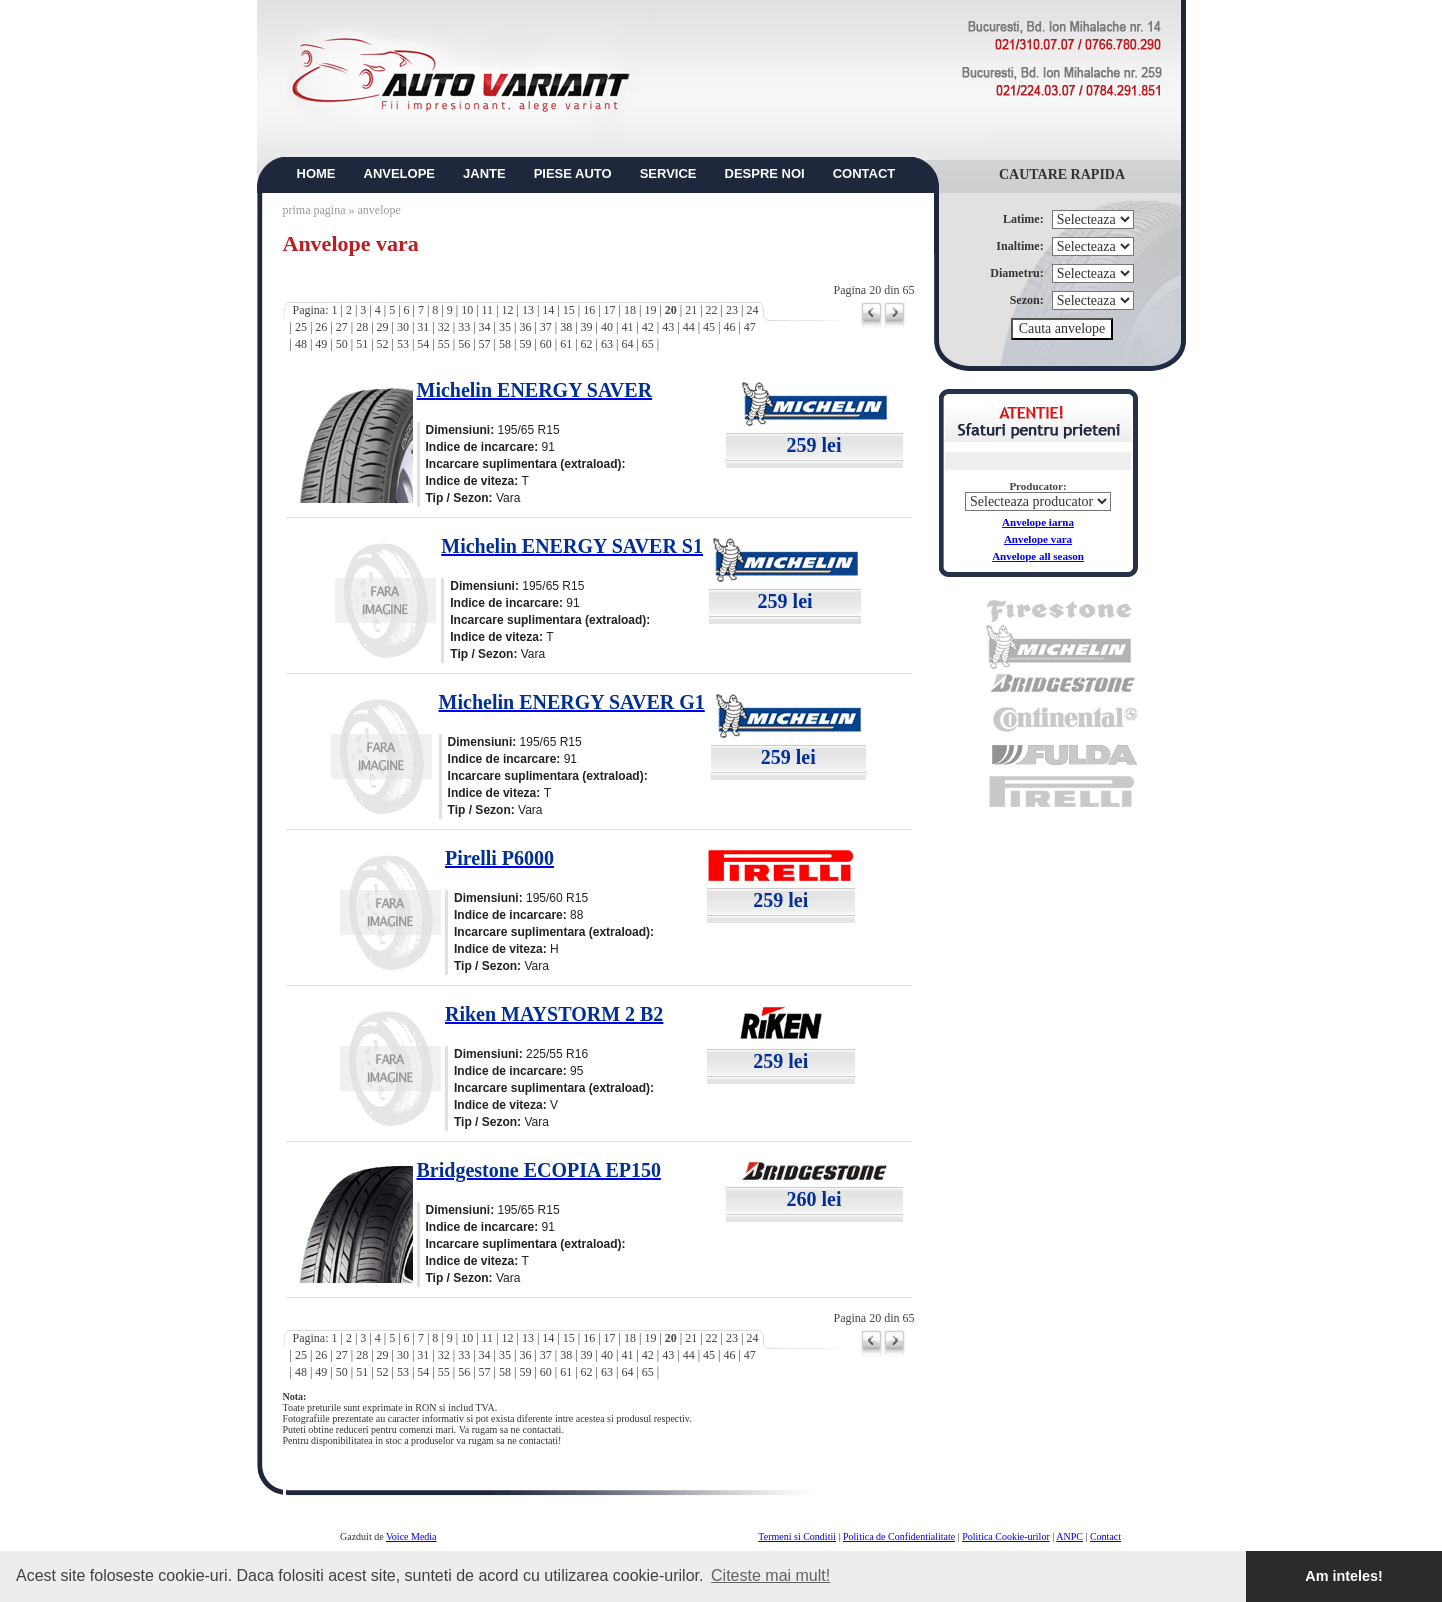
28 (362, 327)
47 (750, 327)
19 (650, 310)
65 (648, 344)
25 (301, 327)
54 (423, 344)
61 (566, 344)
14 (548, 310)
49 (321, 344)
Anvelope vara (1038, 539)
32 (444, 327)
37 (546, 327)
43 (668, 327)
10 (467, 310)
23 (732, 310)
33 (464, 327)
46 (729, 327)
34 (485, 327)
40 (607, 327)
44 (689, 327)
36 (525, 327)
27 (342, 327)
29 (383, 327)
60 (546, 344)
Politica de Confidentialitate (899, 1536)
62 (587, 344)
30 (403, 327)
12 (508, 310)
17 (610, 310)
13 (528, 310)
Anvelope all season (1038, 556)
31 (423, 327)
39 (587, 327)
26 (321, 327)
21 (691, 310)
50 (342, 344)
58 (505, 344)
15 (569, 310)
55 (444, 344)
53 (403, 344)
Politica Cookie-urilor (1006, 1536)
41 (627, 327)
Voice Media (411, 1536)
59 (525, 344)
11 (488, 310)
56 (464, 344)
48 (301, 344)
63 (607, 344)
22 (712, 310)
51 (362, 344)
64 (627, 344)
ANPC (1069, 1536)
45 (709, 327)
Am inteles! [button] (1344, 1576)
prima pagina (314, 210)
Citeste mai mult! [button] (770, 1575)
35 (505, 327)
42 (648, 327)
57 (485, 344)
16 (589, 310)
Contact (1105, 1536)
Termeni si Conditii (797, 1536)
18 (630, 310)
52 (383, 344)
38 (566, 327)
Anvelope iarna (1038, 522)
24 (752, 310)
